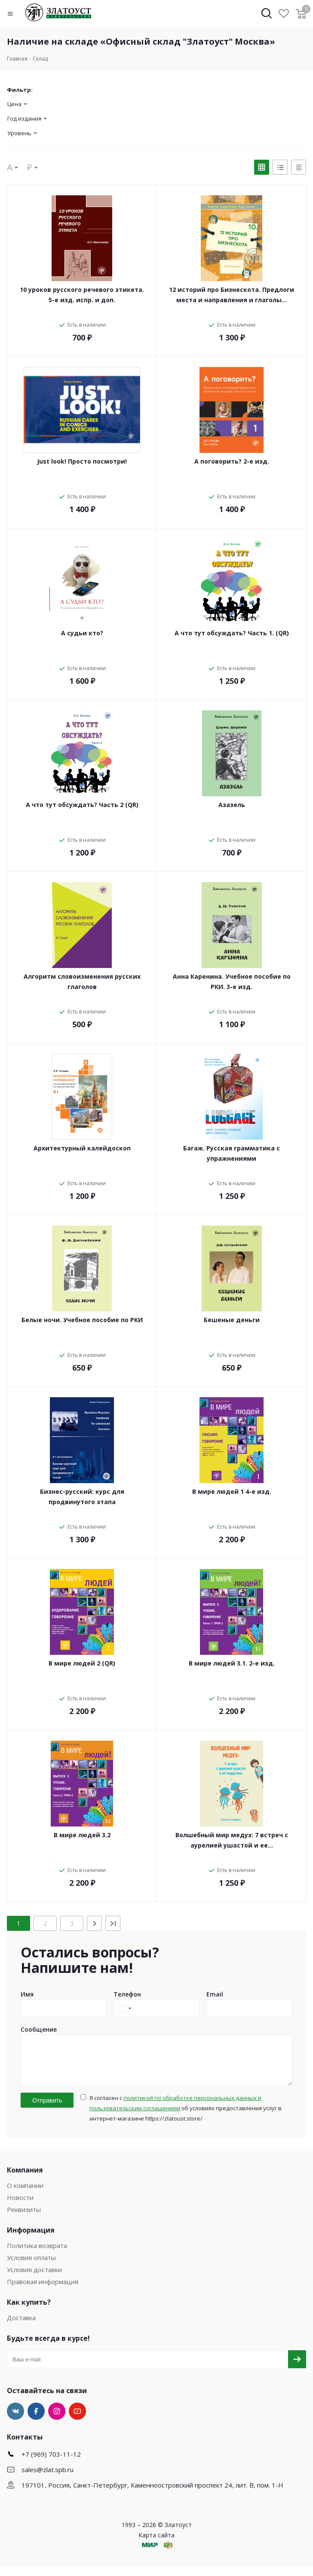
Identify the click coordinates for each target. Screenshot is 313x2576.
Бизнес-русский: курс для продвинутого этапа (82, 1496)
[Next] (94, 1923)
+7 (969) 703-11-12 (51, 2463)
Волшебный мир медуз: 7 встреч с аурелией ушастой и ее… (231, 1840)
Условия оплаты (31, 2266)
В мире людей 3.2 (82, 1835)
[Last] (112, 1923)
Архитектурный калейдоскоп (82, 1148)
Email (214, 1994)
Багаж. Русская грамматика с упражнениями (231, 1153)
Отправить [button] (47, 2109)
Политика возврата (37, 2254)
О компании (25, 2194)
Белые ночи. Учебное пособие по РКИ (82, 1320)
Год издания (24, 118)
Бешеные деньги (232, 1320)
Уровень (19, 133)
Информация (31, 2239)
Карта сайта (156, 2544)
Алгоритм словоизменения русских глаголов (82, 981)
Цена (14, 104)
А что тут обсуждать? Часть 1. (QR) (232, 633)
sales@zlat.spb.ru (47, 2478)
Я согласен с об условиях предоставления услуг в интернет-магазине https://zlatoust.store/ (185, 2117)
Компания (25, 2178)
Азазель (231, 805)
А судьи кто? (82, 633)
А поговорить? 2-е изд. (231, 461)
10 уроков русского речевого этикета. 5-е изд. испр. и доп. (82, 294)
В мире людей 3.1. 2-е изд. (232, 1663)
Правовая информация (42, 2290)
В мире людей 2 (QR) (82, 1663)
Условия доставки (34, 2278)
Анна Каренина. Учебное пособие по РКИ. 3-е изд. (232, 981)
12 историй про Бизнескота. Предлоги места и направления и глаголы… (231, 294)
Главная (17, 58)
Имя (27, 1994)
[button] (16, 14)
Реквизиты (24, 2218)
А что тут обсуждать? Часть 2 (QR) (82, 805)
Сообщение (39, 2029)
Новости (20, 2206)
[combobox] (124, 2008)
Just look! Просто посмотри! (82, 461)
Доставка (21, 2326)
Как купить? (29, 2311)
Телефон (127, 1994)
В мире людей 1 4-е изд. (231, 1491)
